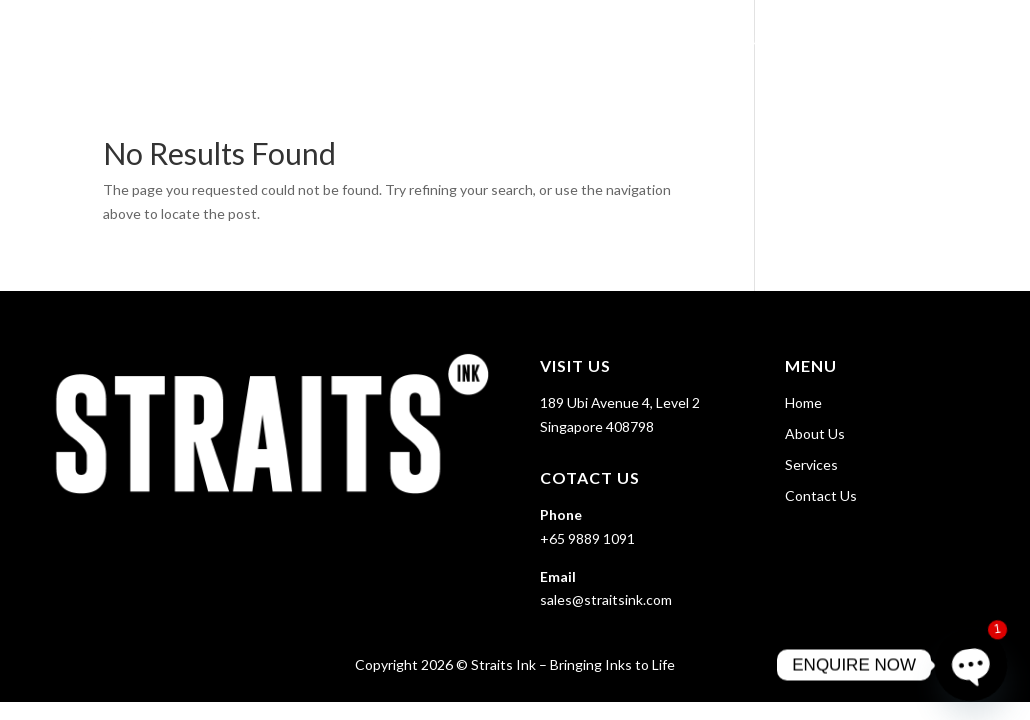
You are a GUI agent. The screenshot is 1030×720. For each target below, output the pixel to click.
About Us (734, 40)
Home (652, 40)
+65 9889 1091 (587, 538)
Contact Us (952, 40)
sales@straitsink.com (606, 599)
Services (828, 40)
